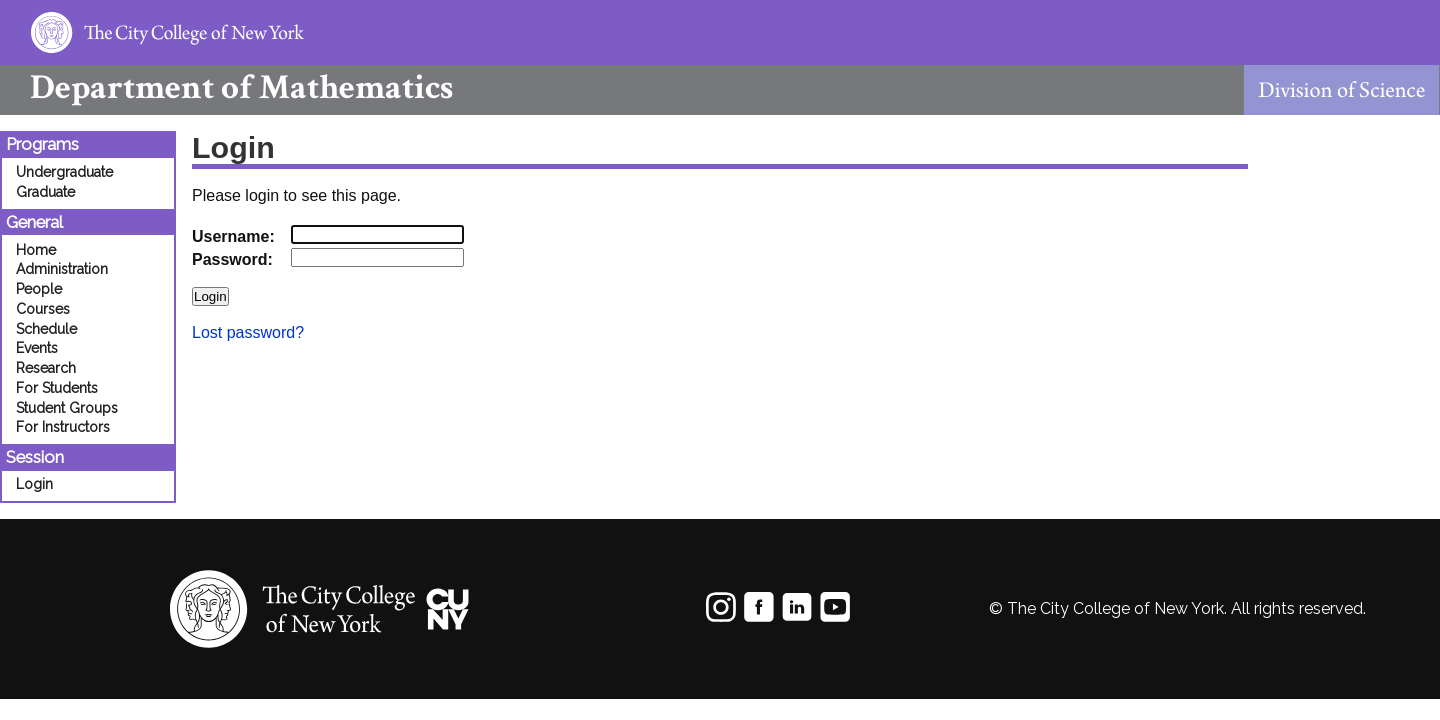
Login (34, 484)
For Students (57, 388)
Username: (233, 236)
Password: (232, 259)
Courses (43, 309)
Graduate (45, 192)
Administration (62, 269)
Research (46, 368)
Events (37, 348)
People (39, 289)
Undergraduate (64, 172)
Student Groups (67, 408)
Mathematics (226, 87)
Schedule (46, 329)
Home (36, 250)
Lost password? (248, 332)
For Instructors (63, 427)
